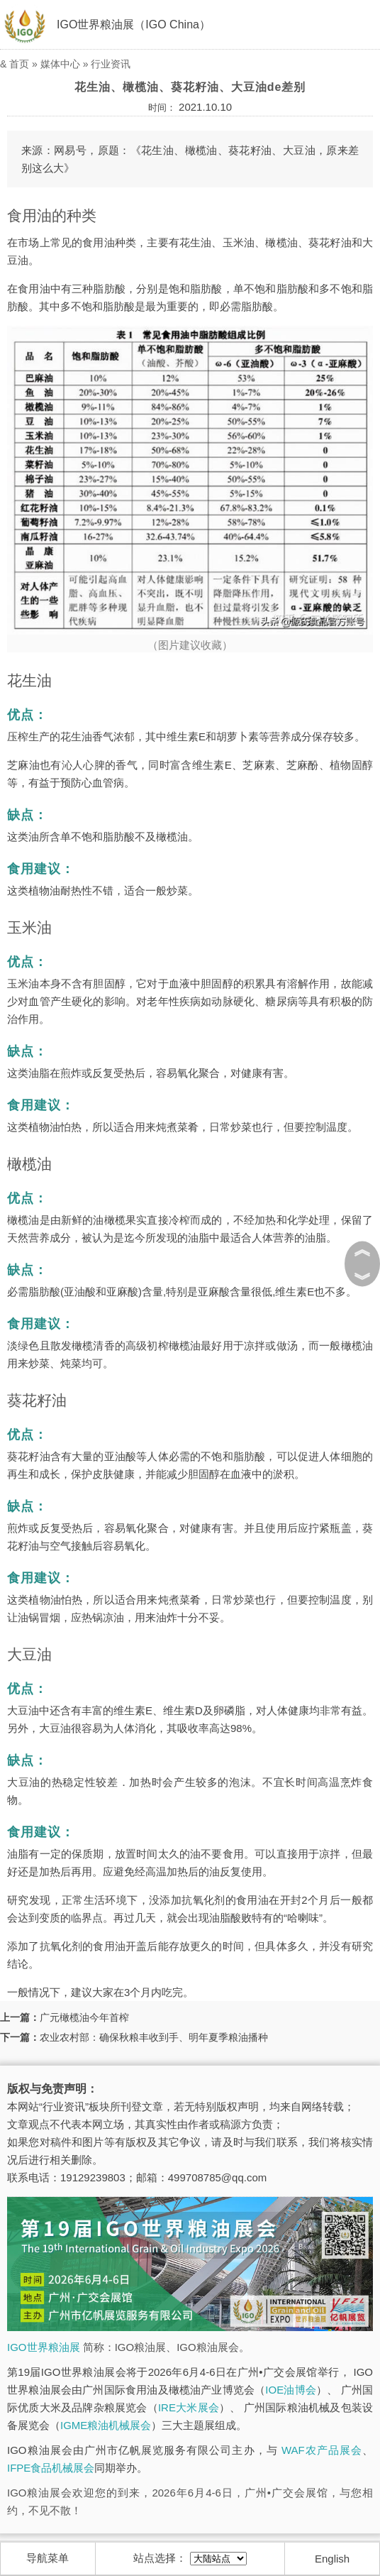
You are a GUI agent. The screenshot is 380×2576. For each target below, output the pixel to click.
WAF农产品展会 (321, 2450)
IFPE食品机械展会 (50, 2468)
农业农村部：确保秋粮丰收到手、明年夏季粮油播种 (154, 2037)
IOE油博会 (290, 2390)
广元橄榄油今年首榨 (84, 2017)
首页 (19, 64)
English (332, 2559)
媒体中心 (60, 64)
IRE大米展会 (188, 2407)
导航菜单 (47, 2558)
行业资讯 (110, 64)
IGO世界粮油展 (43, 2347)
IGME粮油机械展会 (105, 2425)
